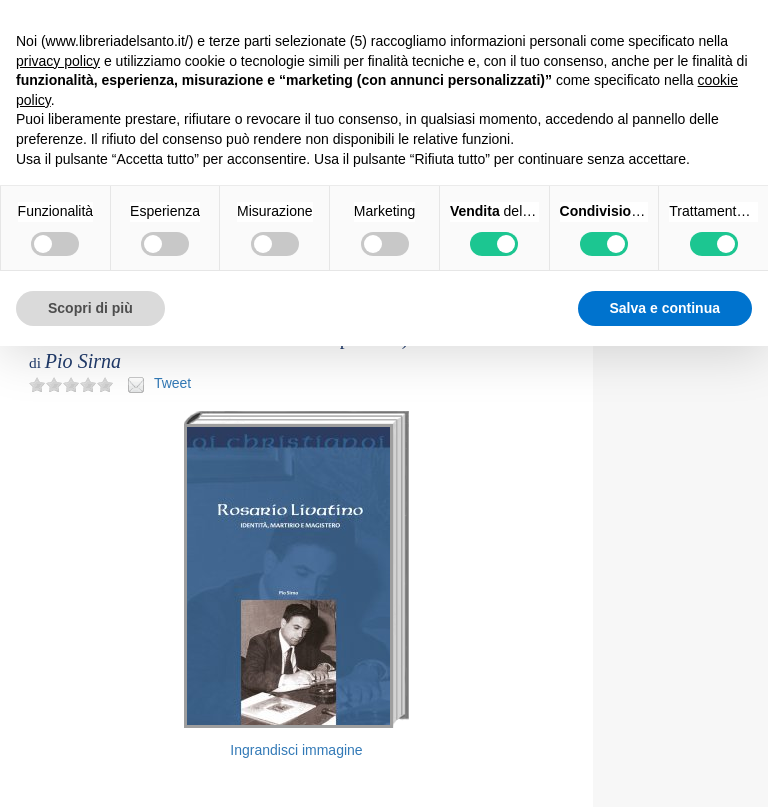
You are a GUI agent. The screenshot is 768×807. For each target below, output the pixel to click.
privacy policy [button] (58, 61)
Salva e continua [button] (665, 308)
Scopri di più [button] (90, 308)
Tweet (172, 383)
